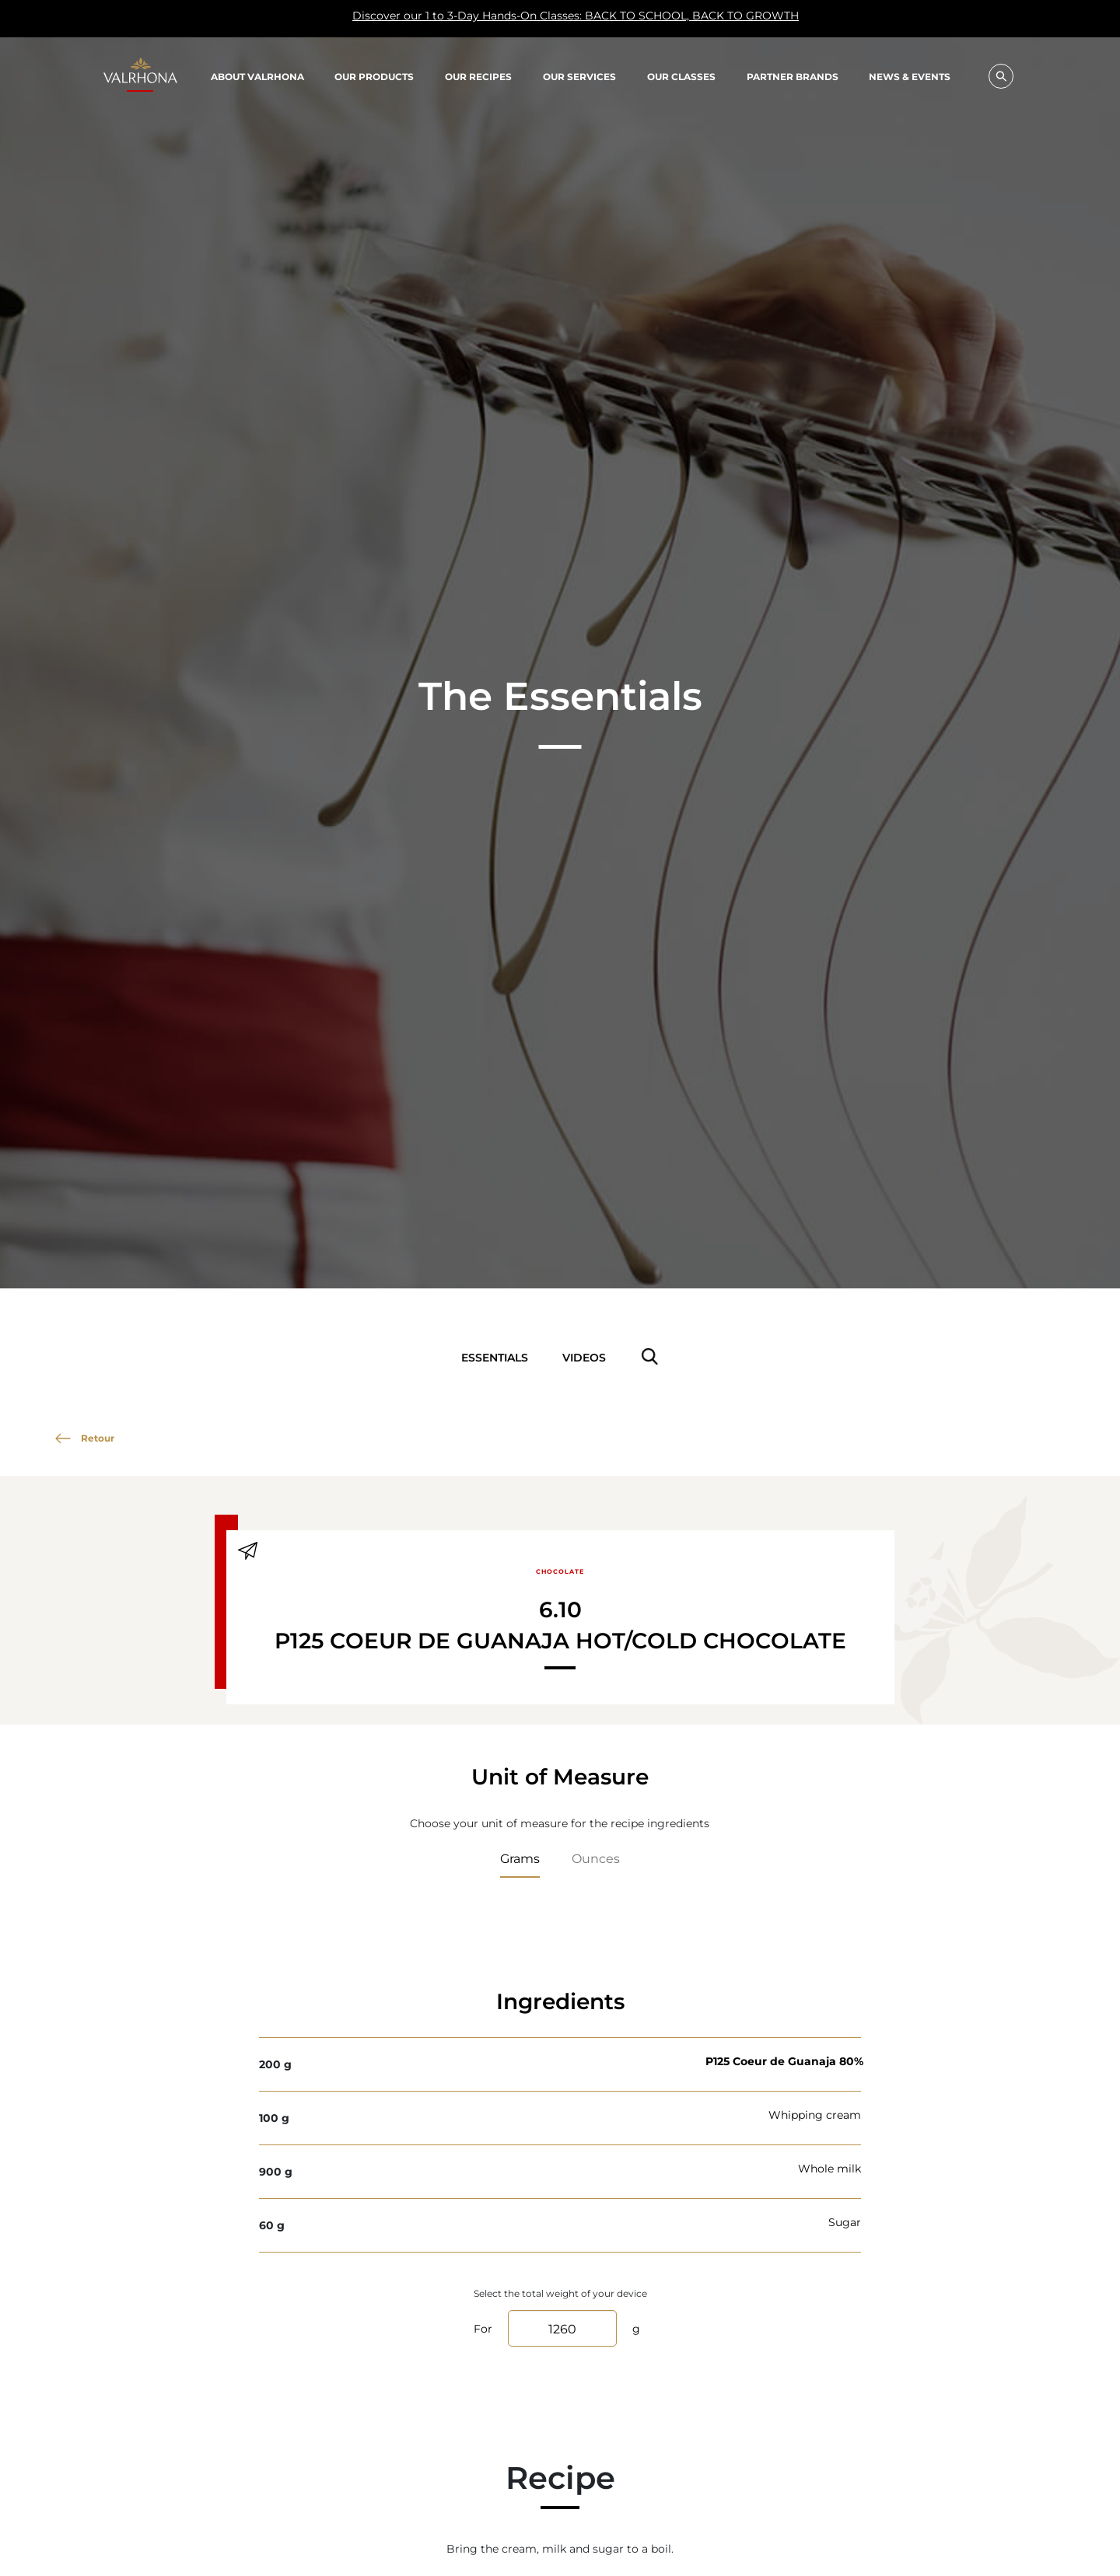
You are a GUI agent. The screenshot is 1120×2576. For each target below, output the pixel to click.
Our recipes (478, 76)
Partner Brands (792, 76)
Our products (374, 76)
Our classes (681, 76)
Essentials (494, 1357)
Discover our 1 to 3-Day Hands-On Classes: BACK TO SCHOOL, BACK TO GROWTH (459, 19)
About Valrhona (257, 76)
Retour (84, 1438)
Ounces (596, 1858)
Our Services (579, 76)
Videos (584, 1357)
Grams (520, 1858)
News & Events (909, 76)
